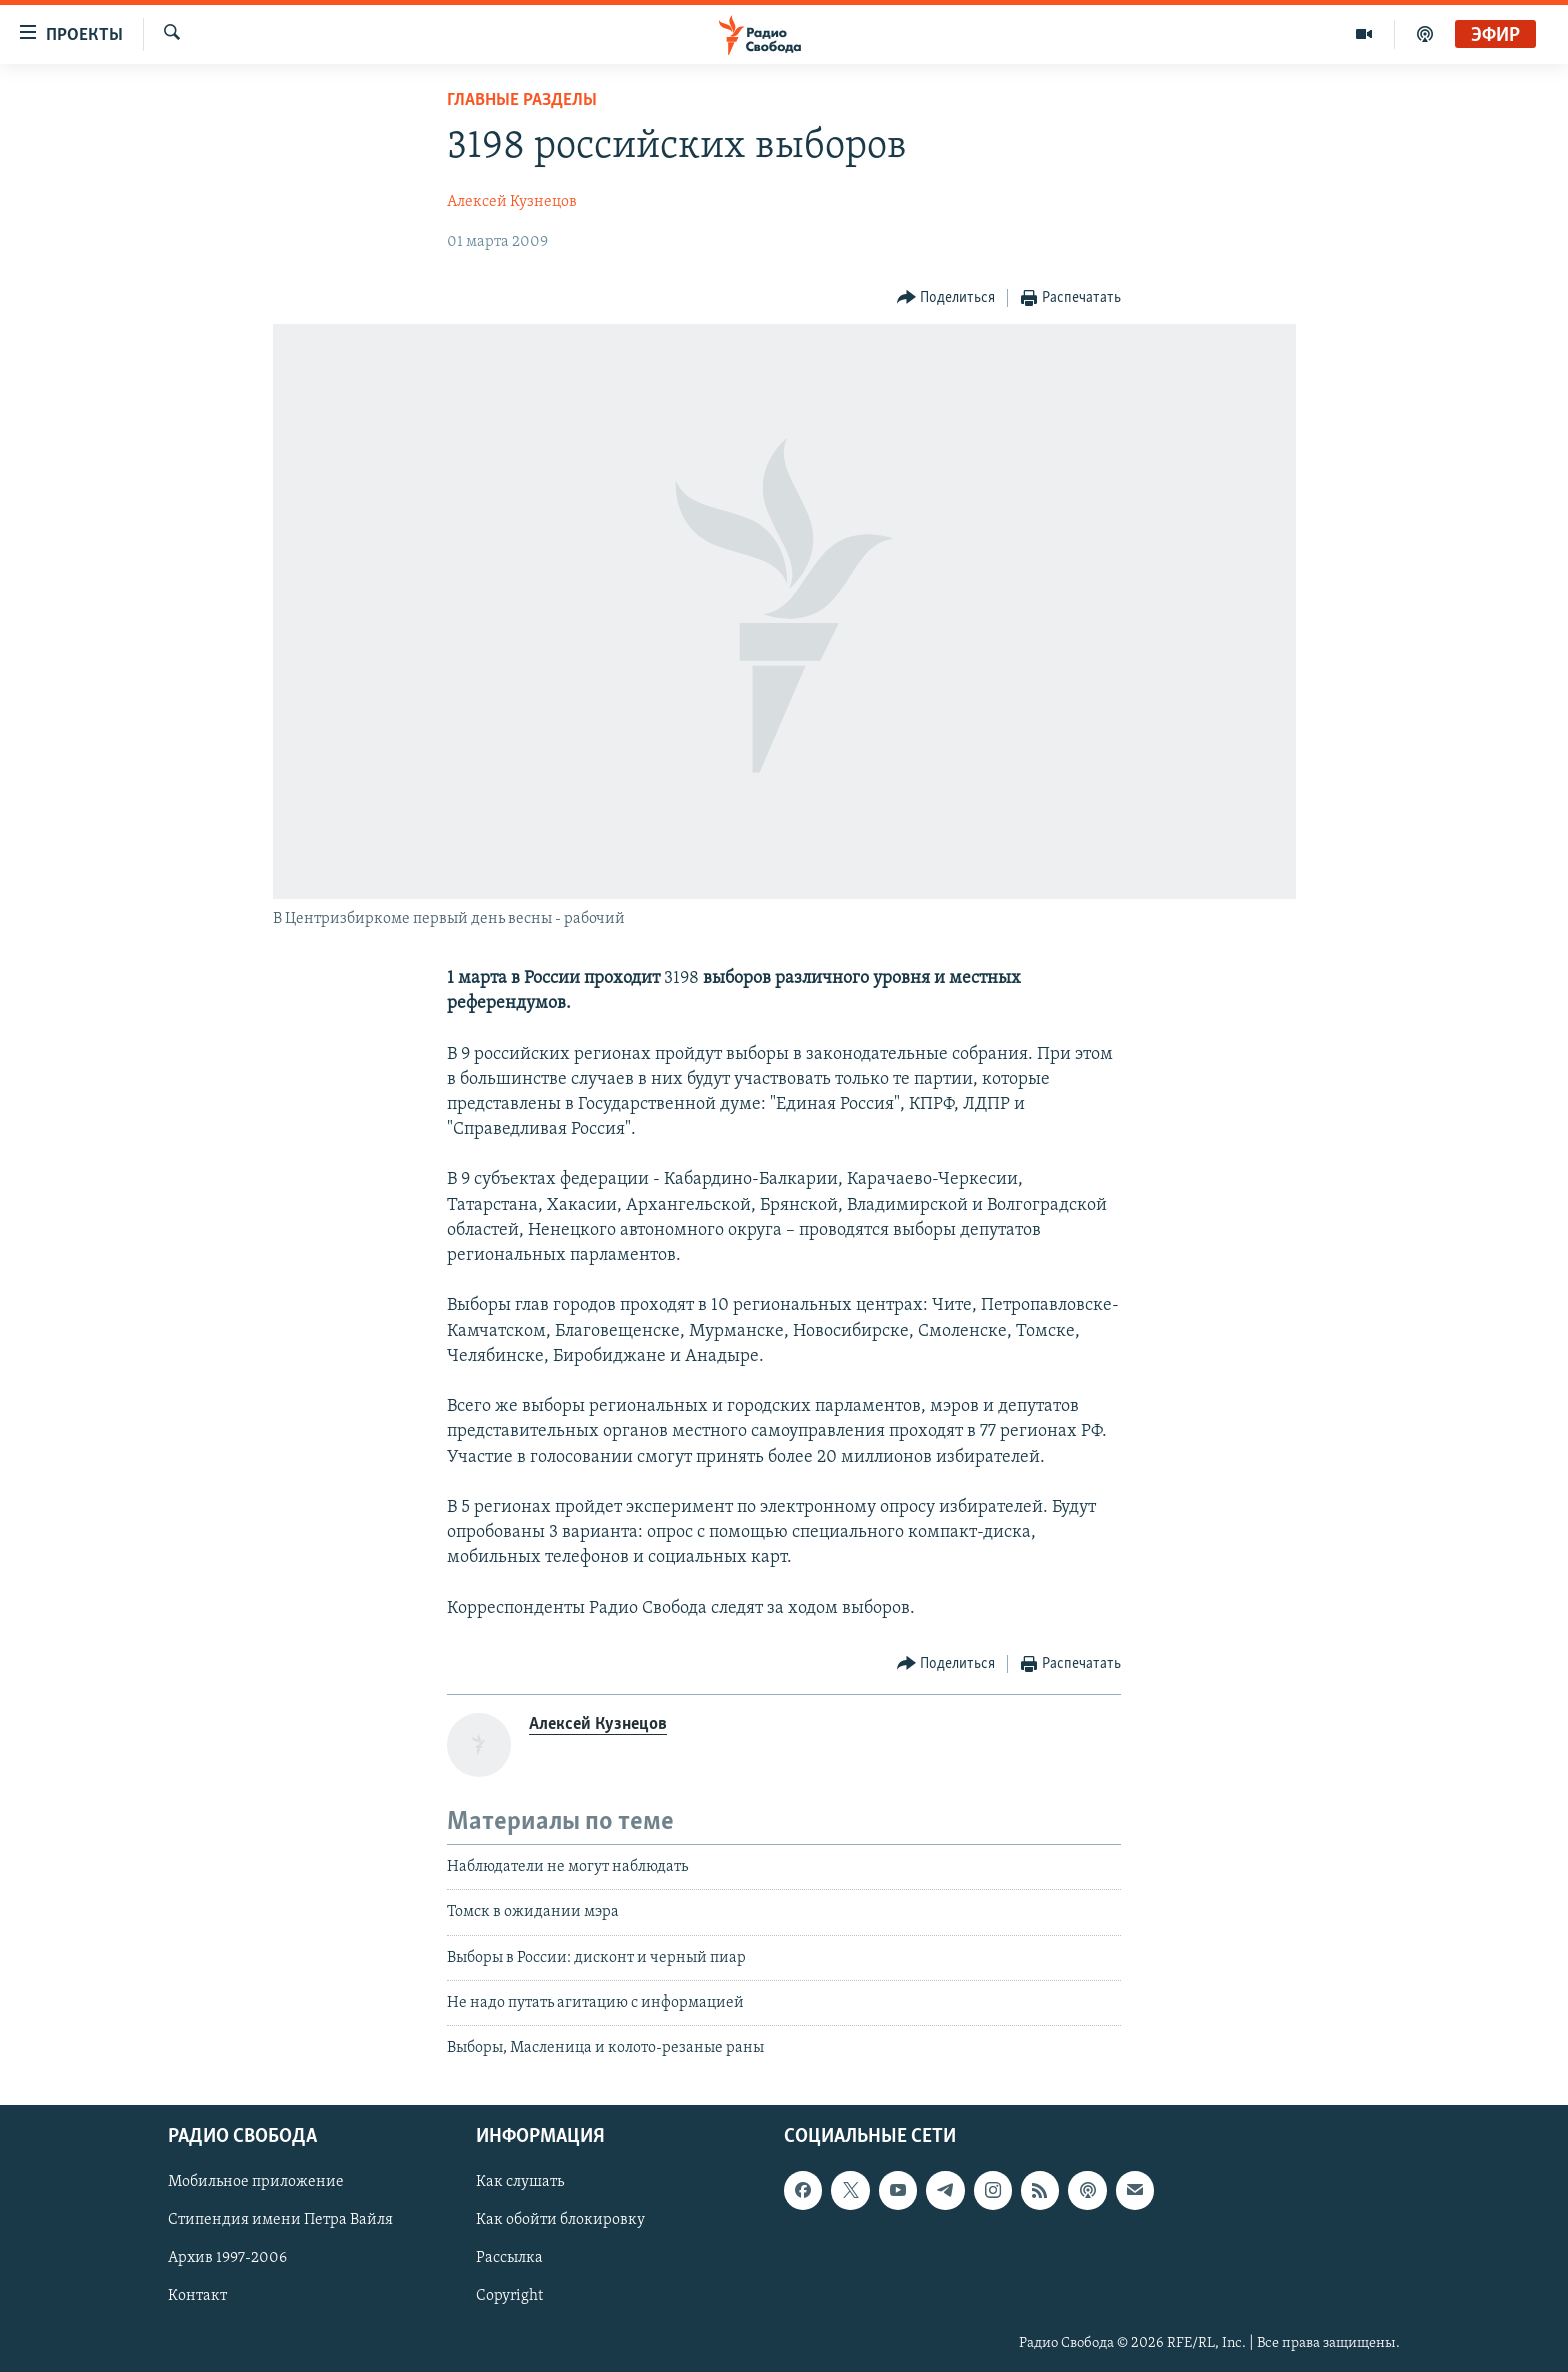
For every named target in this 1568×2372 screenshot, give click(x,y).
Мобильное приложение (256, 2182)
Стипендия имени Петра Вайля (280, 2220)
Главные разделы (522, 100)
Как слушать (520, 2182)
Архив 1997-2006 (227, 2258)
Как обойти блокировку (560, 2220)
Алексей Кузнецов (512, 202)
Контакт (197, 2296)
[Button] (946, 298)
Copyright (509, 2296)
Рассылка (509, 2258)
